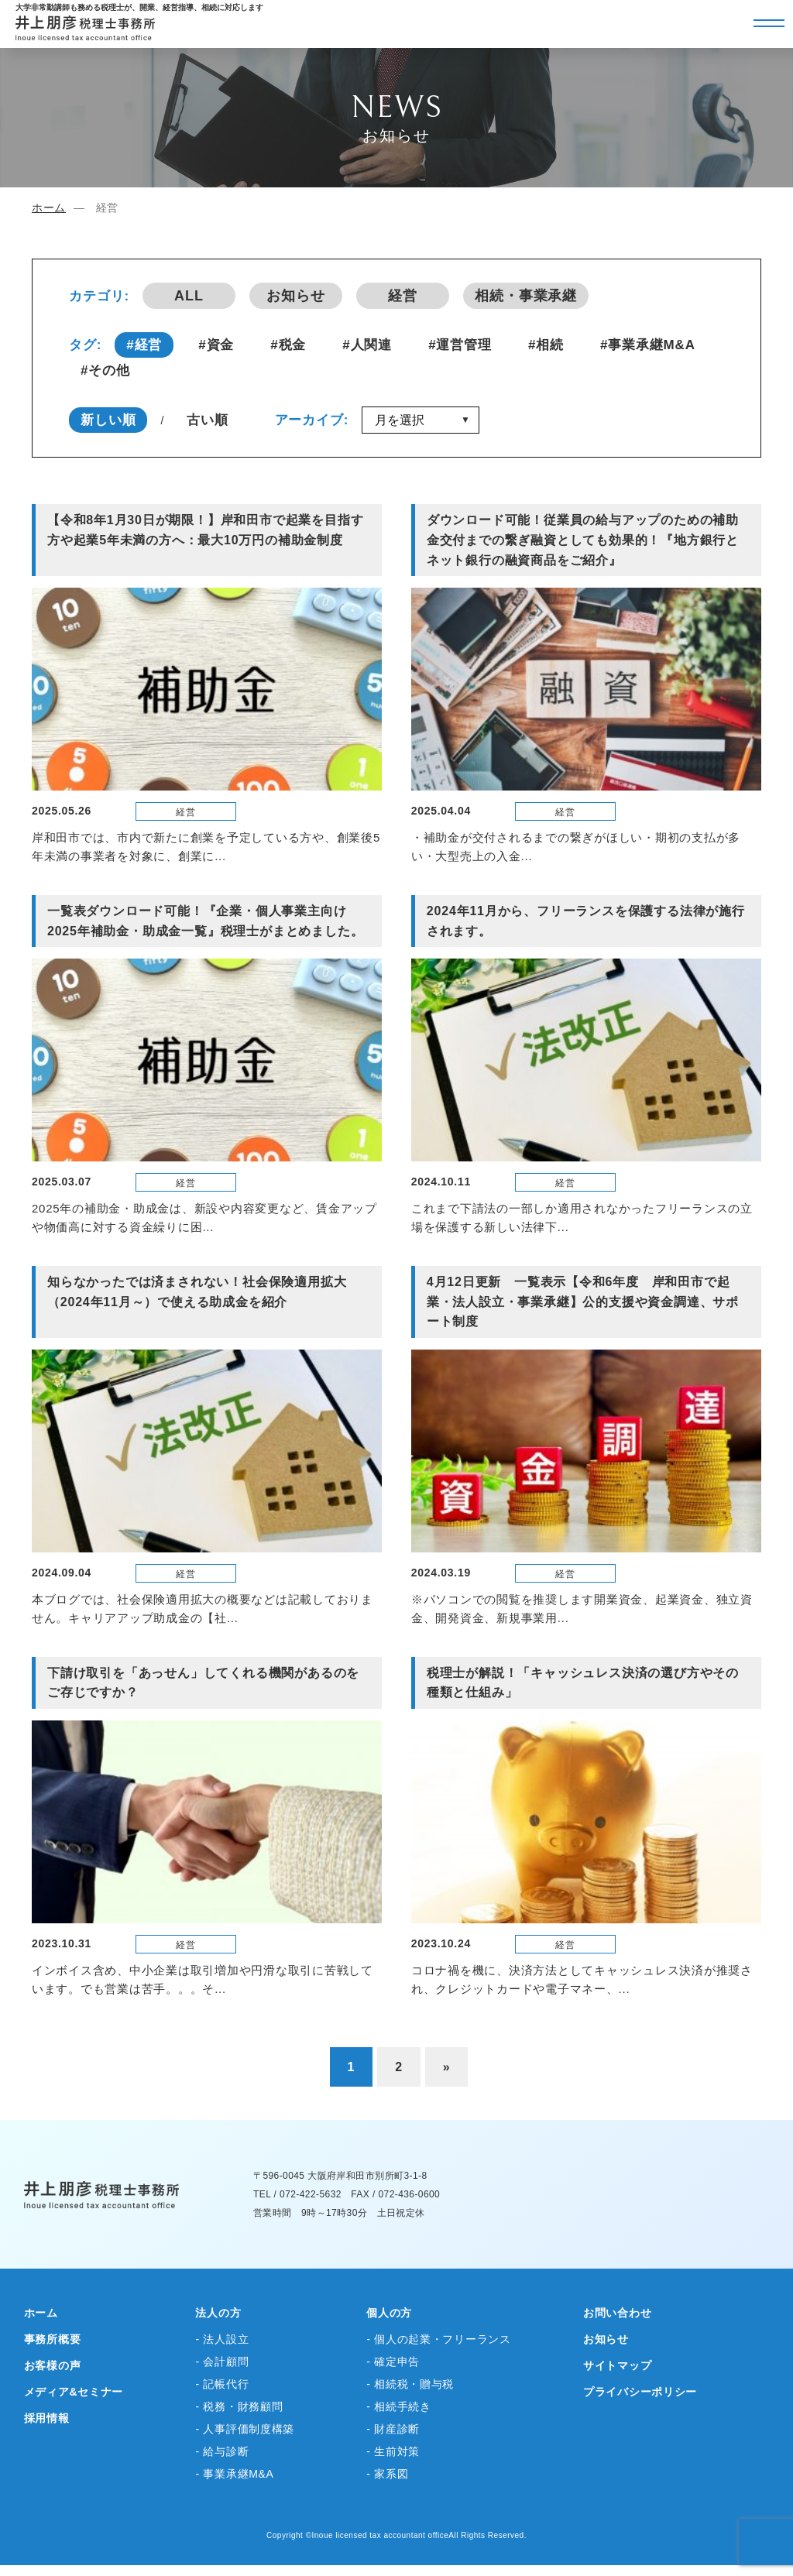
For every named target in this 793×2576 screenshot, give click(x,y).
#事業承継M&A (647, 345)
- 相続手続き (398, 2406)
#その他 (105, 370)
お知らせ (295, 296)
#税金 (288, 345)
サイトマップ (617, 2365)
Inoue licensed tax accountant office (380, 2535)
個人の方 (389, 2313)
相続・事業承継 (526, 296)
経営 (402, 296)
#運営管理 (460, 345)
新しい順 (108, 420)
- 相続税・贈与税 (410, 2384)
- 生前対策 (393, 2451)
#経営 (144, 345)
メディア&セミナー (73, 2392)
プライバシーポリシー (640, 2392)
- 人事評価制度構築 (244, 2429)
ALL (189, 296)
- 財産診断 (393, 2429)
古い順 (207, 420)
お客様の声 (52, 2365)
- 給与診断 (222, 2451)
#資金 (216, 345)
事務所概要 (52, 2339)
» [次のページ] (447, 2066)
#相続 (546, 345)
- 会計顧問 (222, 2361)
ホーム (49, 207)
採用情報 (47, 2418)
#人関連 (367, 345)
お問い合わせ (617, 2313)
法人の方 (218, 2313)
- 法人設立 (222, 2339)
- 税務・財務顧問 (239, 2406)
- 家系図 (387, 2474)
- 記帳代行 (222, 2384)
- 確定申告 (393, 2361)
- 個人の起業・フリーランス (438, 2339)
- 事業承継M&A (234, 2474)
